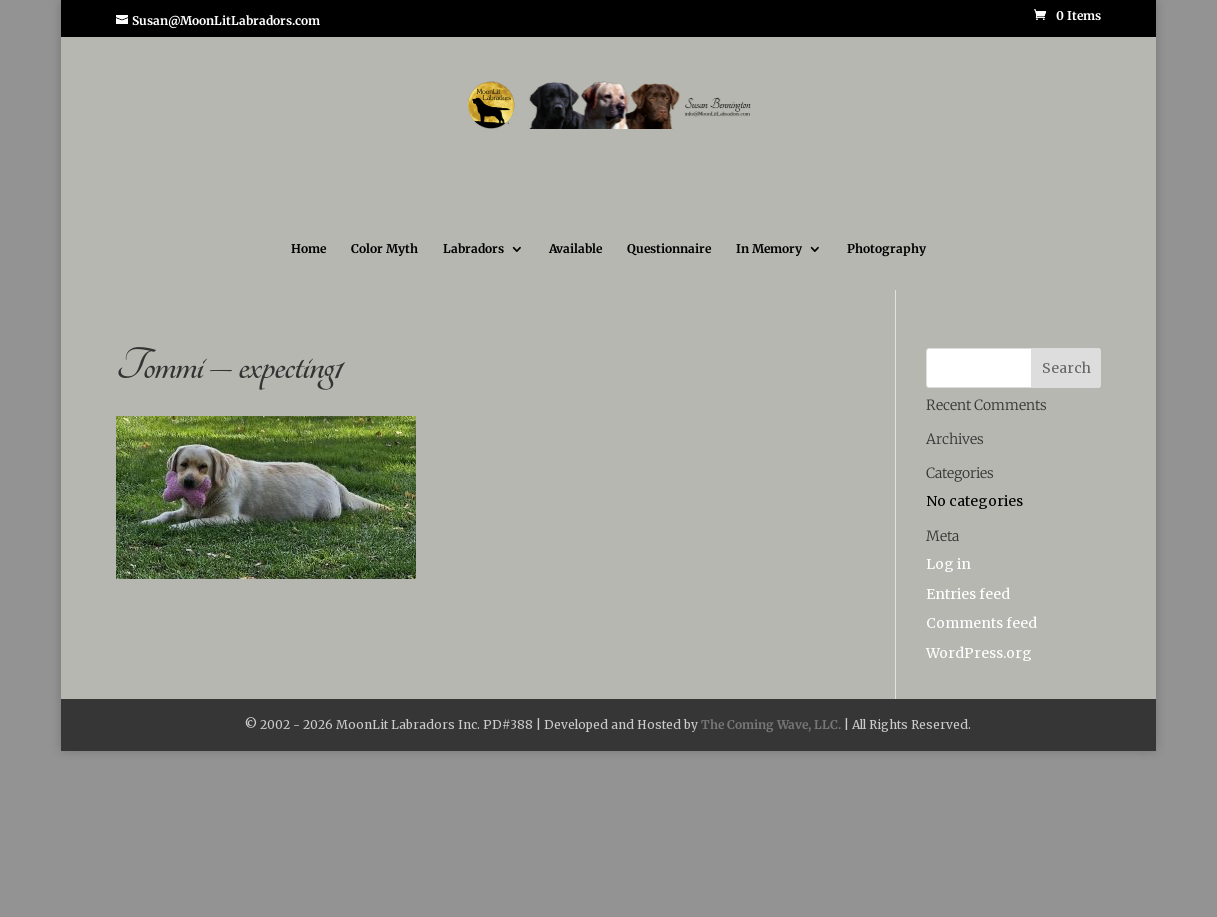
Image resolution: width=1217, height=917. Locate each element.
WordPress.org (979, 653)
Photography (886, 249)
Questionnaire (669, 249)
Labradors (473, 249)
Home (308, 249)
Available (575, 249)
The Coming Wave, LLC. (771, 724)
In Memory (769, 249)
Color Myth (384, 249)
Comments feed (981, 623)
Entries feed (968, 594)
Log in (948, 564)
